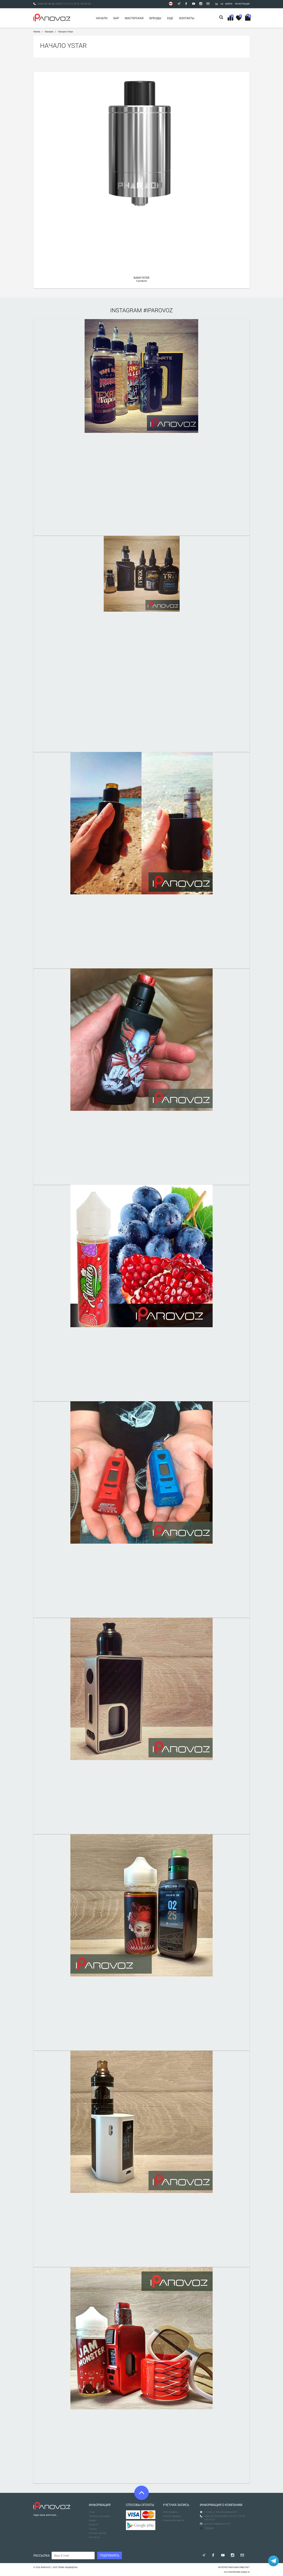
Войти (228, 4)
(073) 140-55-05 (82, 3)
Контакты (94, 2537)
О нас (92, 2512)
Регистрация (242, 4)
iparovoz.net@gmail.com (217, 2523)
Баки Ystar (141, 277)
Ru (216, 4)
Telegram (207, 2528)
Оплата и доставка (99, 2516)
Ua (222, 4)
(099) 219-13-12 (64, 3)
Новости (93, 2524)
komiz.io (245, 2572)
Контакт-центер (97, 2533)
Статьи (93, 2528)
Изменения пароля (173, 2520)
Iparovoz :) (46, 2567)
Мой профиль (170, 2512)
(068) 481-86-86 (46, 3)
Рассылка (41, 2555)
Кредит (93, 2520)
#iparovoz (158, 310)
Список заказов (172, 2516)
